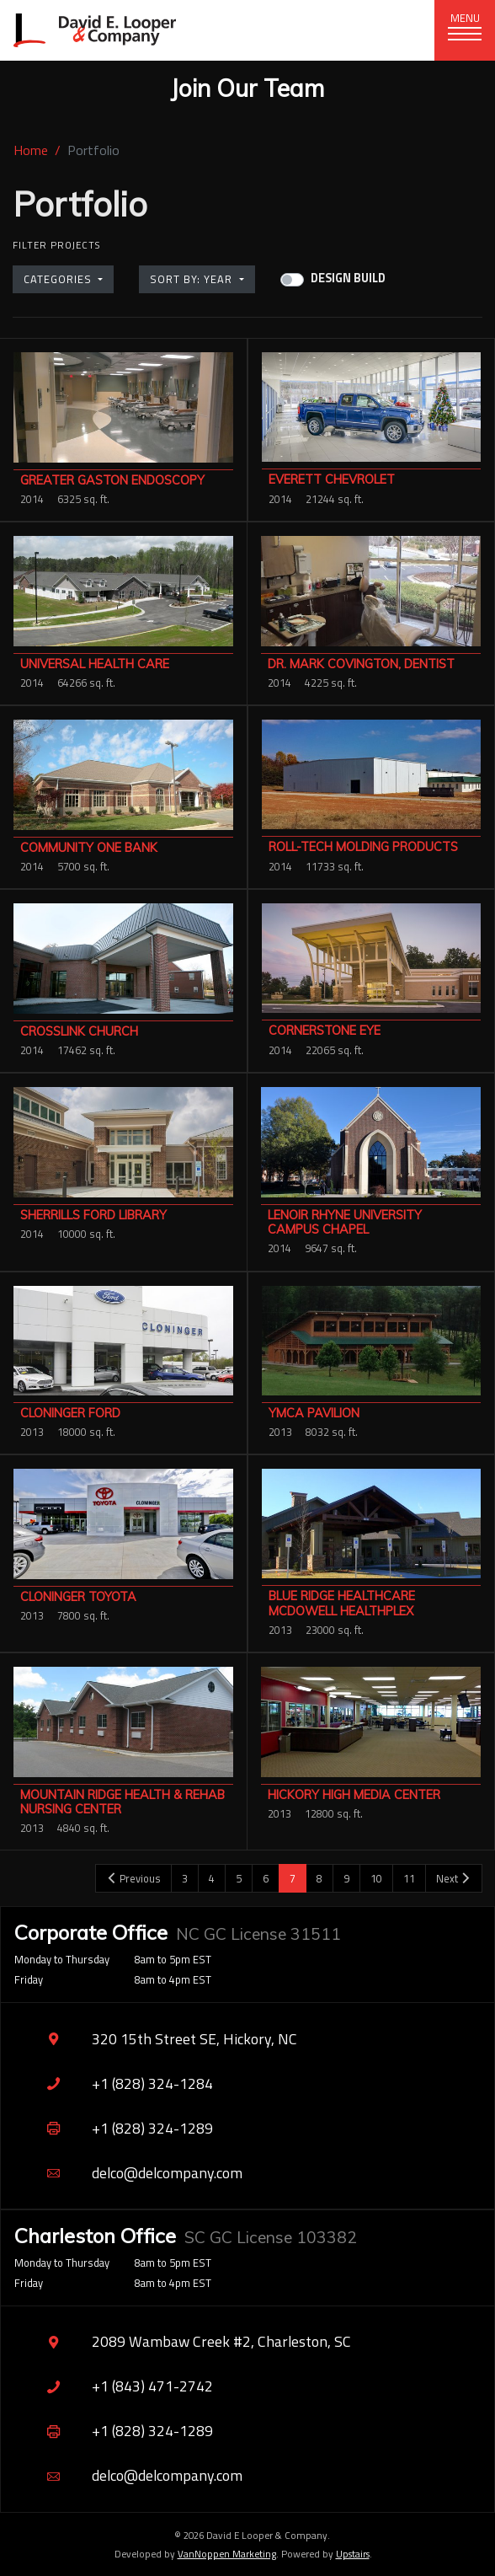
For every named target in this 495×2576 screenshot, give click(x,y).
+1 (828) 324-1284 (113, 2083)
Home (30, 150)
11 (409, 1878)
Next (453, 1878)
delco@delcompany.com (128, 2173)
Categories (59, 278)
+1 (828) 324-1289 (113, 2128)
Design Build (348, 278)
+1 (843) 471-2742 (113, 2387)
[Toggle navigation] (464, 30)
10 (376, 1878)
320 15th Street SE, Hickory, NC (155, 2039)
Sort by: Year (193, 278)
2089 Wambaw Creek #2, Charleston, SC (182, 2342)
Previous (133, 1878)
